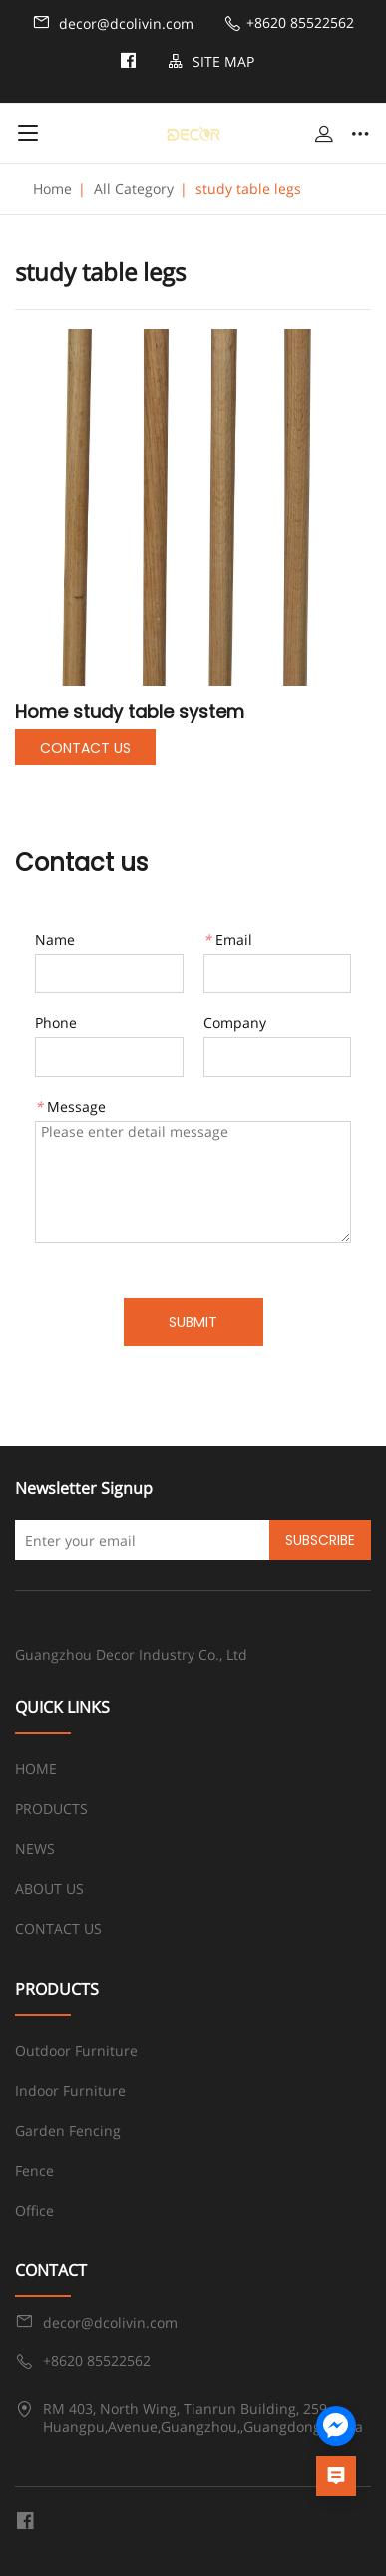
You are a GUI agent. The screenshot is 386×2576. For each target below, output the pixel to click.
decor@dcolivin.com (112, 23)
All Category (134, 188)
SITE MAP (211, 61)
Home (52, 188)
